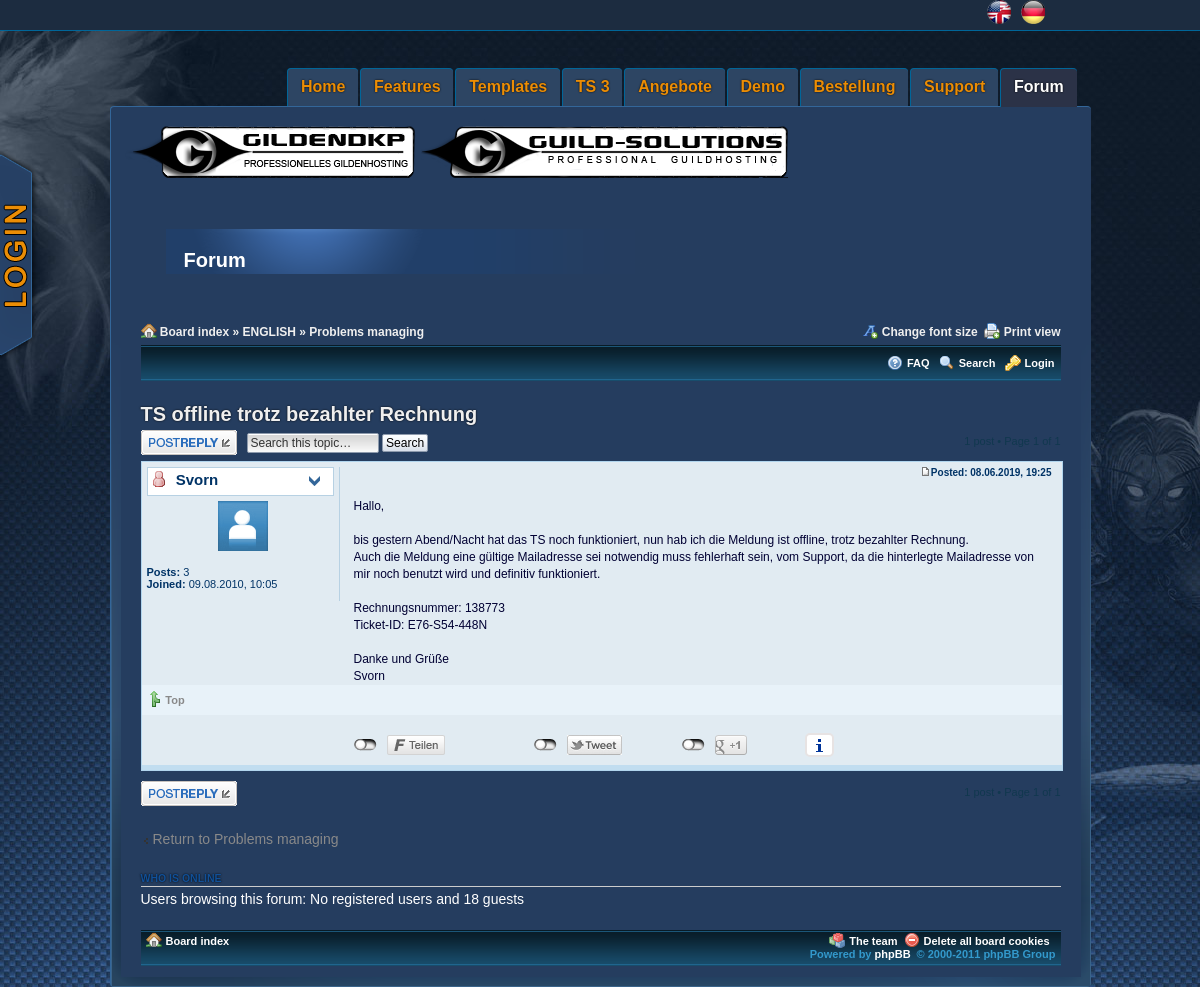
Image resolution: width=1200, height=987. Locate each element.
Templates (508, 86)
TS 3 (593, 86)
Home (323, 86)
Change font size (930, 332)
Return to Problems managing (246, 839)
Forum (1039, 86)
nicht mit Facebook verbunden (365, 745)
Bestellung (855, 86)
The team (873, 941)
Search (977, 363)
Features (407, 86)
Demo (763, 86)
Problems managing (366, 332)
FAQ (918, 363)
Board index (194, 332)
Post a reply (189, 442)
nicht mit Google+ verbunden (693, 745)
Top (174, 700)
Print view (1032, 332)
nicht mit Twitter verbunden (545, 745)
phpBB (893, 954)
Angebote (675, 86)
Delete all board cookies (987, 941)
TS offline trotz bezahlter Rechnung (309, 414)
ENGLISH (269, 332)
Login (1040, 363)
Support (954, 86)
